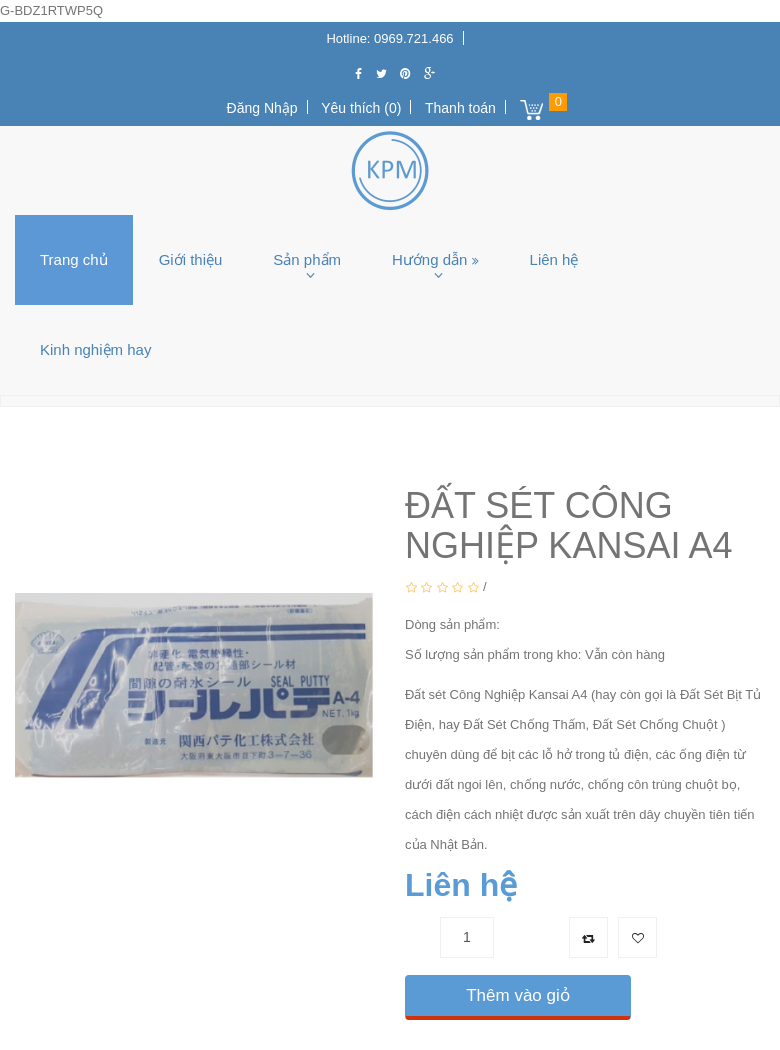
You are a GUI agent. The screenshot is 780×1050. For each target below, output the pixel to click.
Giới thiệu (191, 259)
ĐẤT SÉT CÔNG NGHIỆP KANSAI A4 (461, 436)
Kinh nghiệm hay (95, 349)
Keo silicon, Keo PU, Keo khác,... (210, 436)
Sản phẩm (307, 259)
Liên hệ (554, 259)
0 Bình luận (525, 586)
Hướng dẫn (435, 259)
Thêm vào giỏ (518, 995)
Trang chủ (74, 259)
